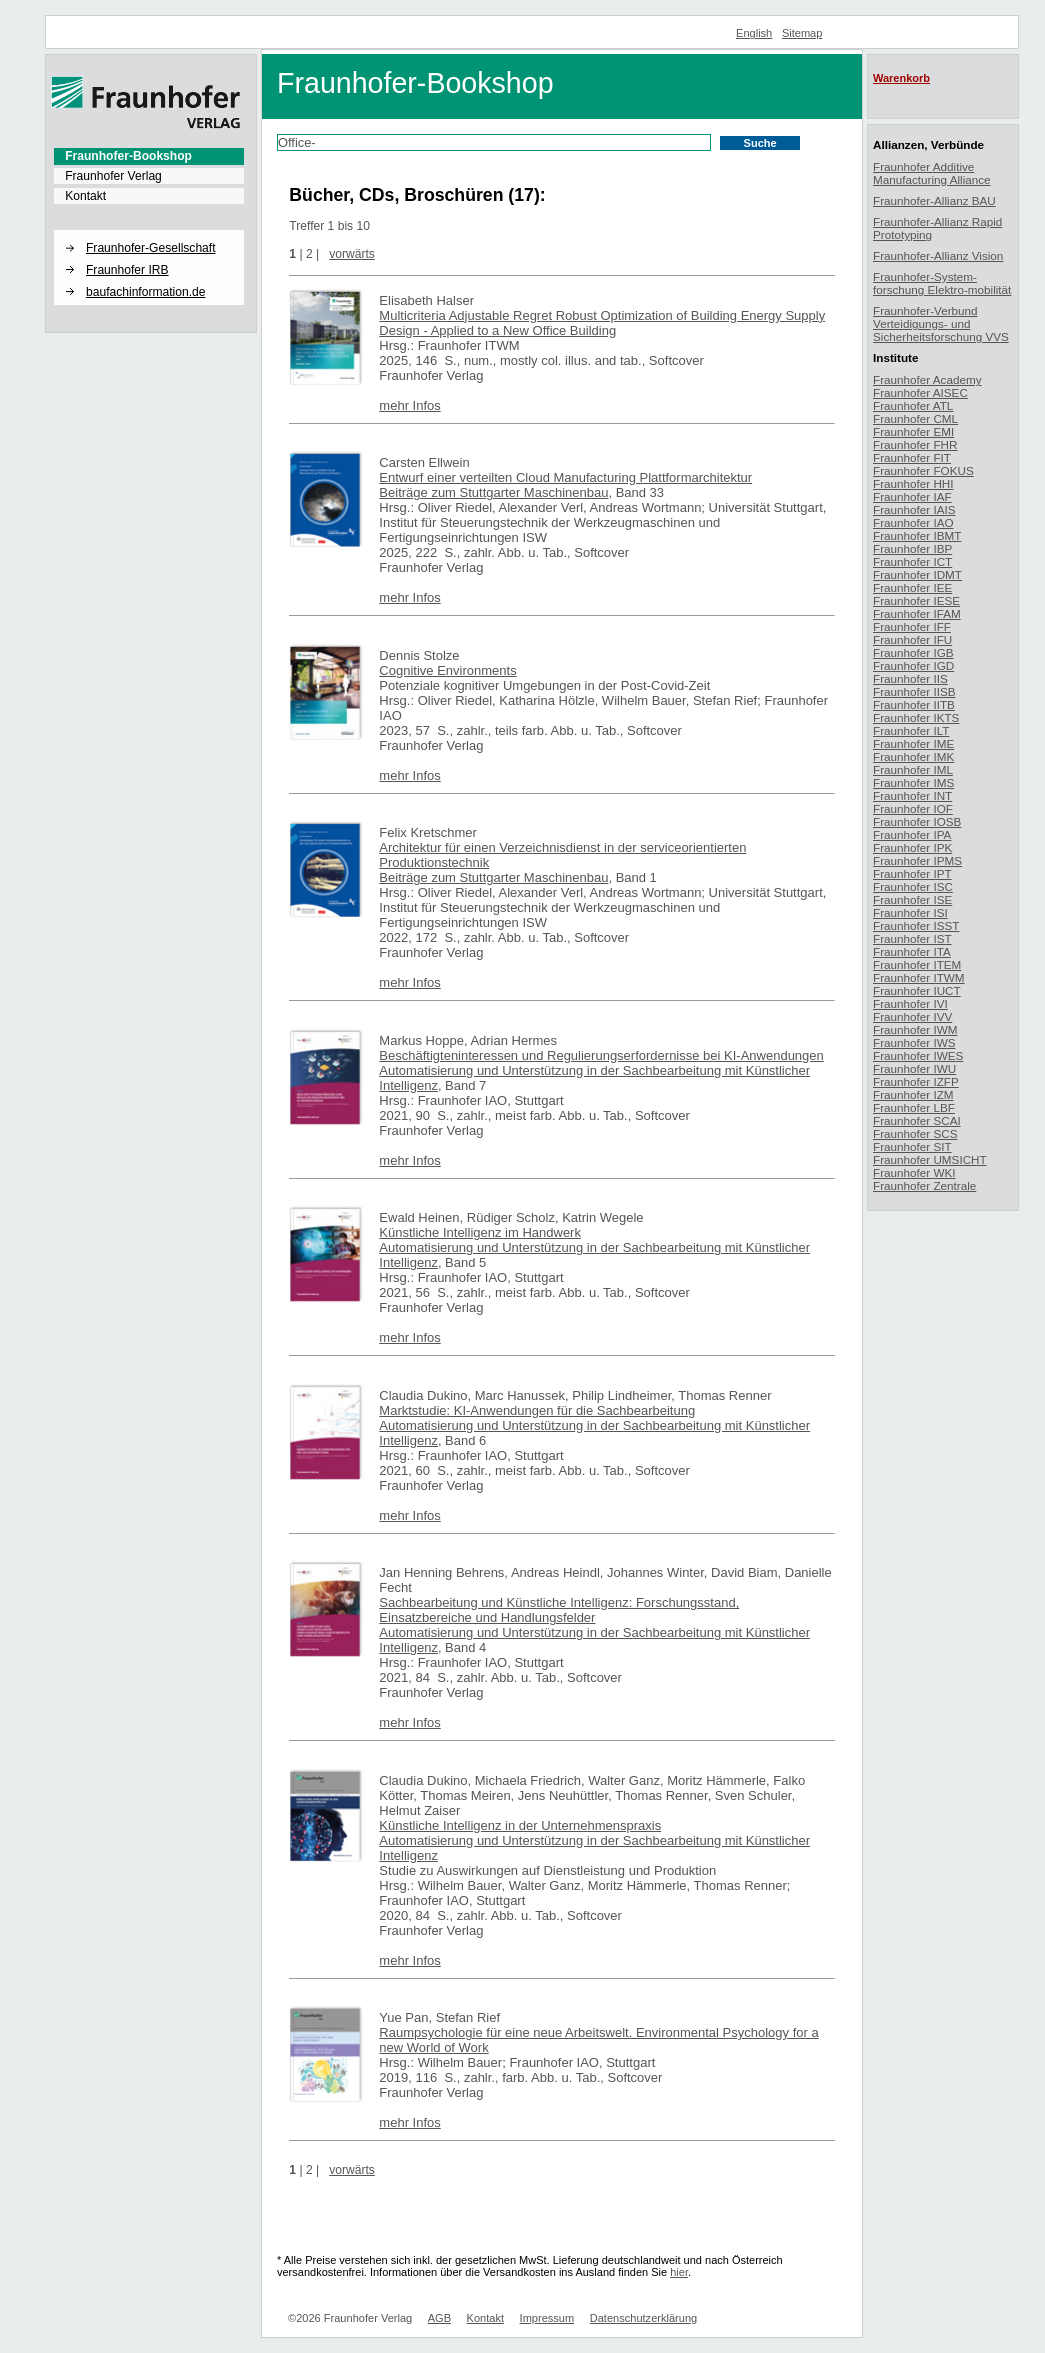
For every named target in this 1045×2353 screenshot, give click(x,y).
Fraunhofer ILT (911, 730)
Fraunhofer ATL (913, 405)
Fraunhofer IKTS (916, 717)
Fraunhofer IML (913, 769)
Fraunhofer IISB (914, 691)
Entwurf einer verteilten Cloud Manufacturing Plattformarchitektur (565, 477)
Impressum (547, 2318)
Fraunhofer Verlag (113, 176)
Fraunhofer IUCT (917, 990)
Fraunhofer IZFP (916, 1081)
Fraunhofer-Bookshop (128, 156)
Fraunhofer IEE (912, 587)
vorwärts (352, 254)
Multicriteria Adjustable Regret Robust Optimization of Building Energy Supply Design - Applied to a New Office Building (602, 323)
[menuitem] (149, 156)
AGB (439, 2318)
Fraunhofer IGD (913, 665)
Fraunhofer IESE (916, 600)
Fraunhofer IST (912, 938)
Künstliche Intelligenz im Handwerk (480, 1232)
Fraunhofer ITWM (919, 977)
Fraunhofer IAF (912, 496)
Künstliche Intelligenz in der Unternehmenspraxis (520, 1825)
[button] (149, 231)
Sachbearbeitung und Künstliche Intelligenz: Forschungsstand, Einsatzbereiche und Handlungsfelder (559, 1610)
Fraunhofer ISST (916, 925)
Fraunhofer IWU (914, 1068)
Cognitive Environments (447, 670)
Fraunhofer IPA (912, 834)
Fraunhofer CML (915, 418)
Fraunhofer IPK (912, 847)
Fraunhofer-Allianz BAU (934, 200)
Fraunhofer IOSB (917, 821)
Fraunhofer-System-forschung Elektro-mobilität (942, 283)
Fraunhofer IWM (915, 1029)
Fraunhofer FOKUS (923, 470)
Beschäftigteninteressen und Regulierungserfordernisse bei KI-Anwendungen (601, 1055)
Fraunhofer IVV (912, 1016)
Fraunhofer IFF (912, 626)
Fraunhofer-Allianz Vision (938, 255)
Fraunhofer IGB (913, 652)
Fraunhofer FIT (912, 457)
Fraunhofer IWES (918, 1055)
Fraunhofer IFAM (917, 613)
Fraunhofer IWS (914, 1042)
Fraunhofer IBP (912, 548)
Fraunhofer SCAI (917, 1120)
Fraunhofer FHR (915, 444)
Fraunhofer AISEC (920, 392)
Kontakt (85, 196)
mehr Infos (409, 405)
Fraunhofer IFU (912, 639)
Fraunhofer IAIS (914, 509)
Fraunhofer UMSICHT (930, 1159)
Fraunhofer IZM (913, 1094)
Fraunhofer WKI (914, 1172)
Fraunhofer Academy (927, 379)
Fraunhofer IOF (913, 808)
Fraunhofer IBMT (917, 535)
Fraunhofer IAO (913, 522)
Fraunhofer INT (912, 795)
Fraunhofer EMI (913, 431)
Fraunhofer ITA (912, 951)
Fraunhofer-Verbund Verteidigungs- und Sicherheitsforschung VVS (941, 323)
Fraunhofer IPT (912, 873)
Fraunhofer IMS (913, 782)
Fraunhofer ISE (912, 899)
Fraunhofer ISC (913, 886)
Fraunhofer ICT (912, 561)
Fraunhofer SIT (912, 1146)
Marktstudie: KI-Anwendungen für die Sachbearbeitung (537, 1410)
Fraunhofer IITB (914, 704)
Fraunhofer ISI (910, 912)
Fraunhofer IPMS (917, 860)
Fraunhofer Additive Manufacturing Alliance (932, 173)
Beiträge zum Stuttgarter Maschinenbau (493, 492)
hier (679, 2272)
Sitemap (802, 33)
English (754, 33)
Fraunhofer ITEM (917, 964)
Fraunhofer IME (913, 743)
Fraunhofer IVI (910, 1003)
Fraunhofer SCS (915, 1133)
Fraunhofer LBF (914, 1107)
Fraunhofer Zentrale (924, 1185)
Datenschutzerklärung (643, 2318)
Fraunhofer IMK (913, 756)
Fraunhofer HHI (913, 483)
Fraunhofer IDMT (917, 574)
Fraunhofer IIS (910, 678)
